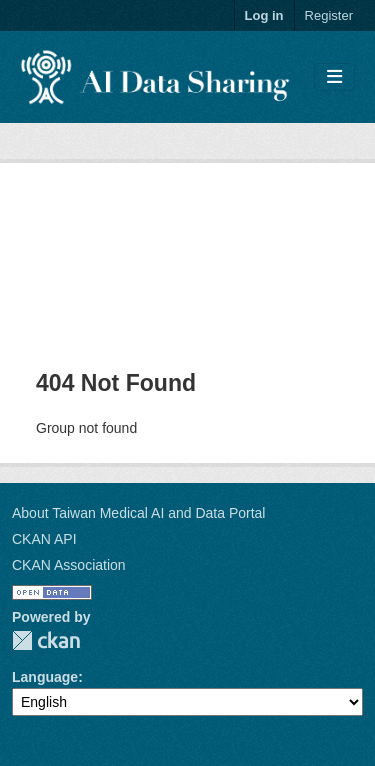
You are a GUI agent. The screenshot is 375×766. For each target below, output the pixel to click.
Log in (264, 15)
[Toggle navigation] (334, 77)
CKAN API (44, 539)
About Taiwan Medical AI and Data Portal (138, 513)
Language (45, 677)
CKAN (46, 640)
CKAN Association (69, 565)
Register (329, 15)
